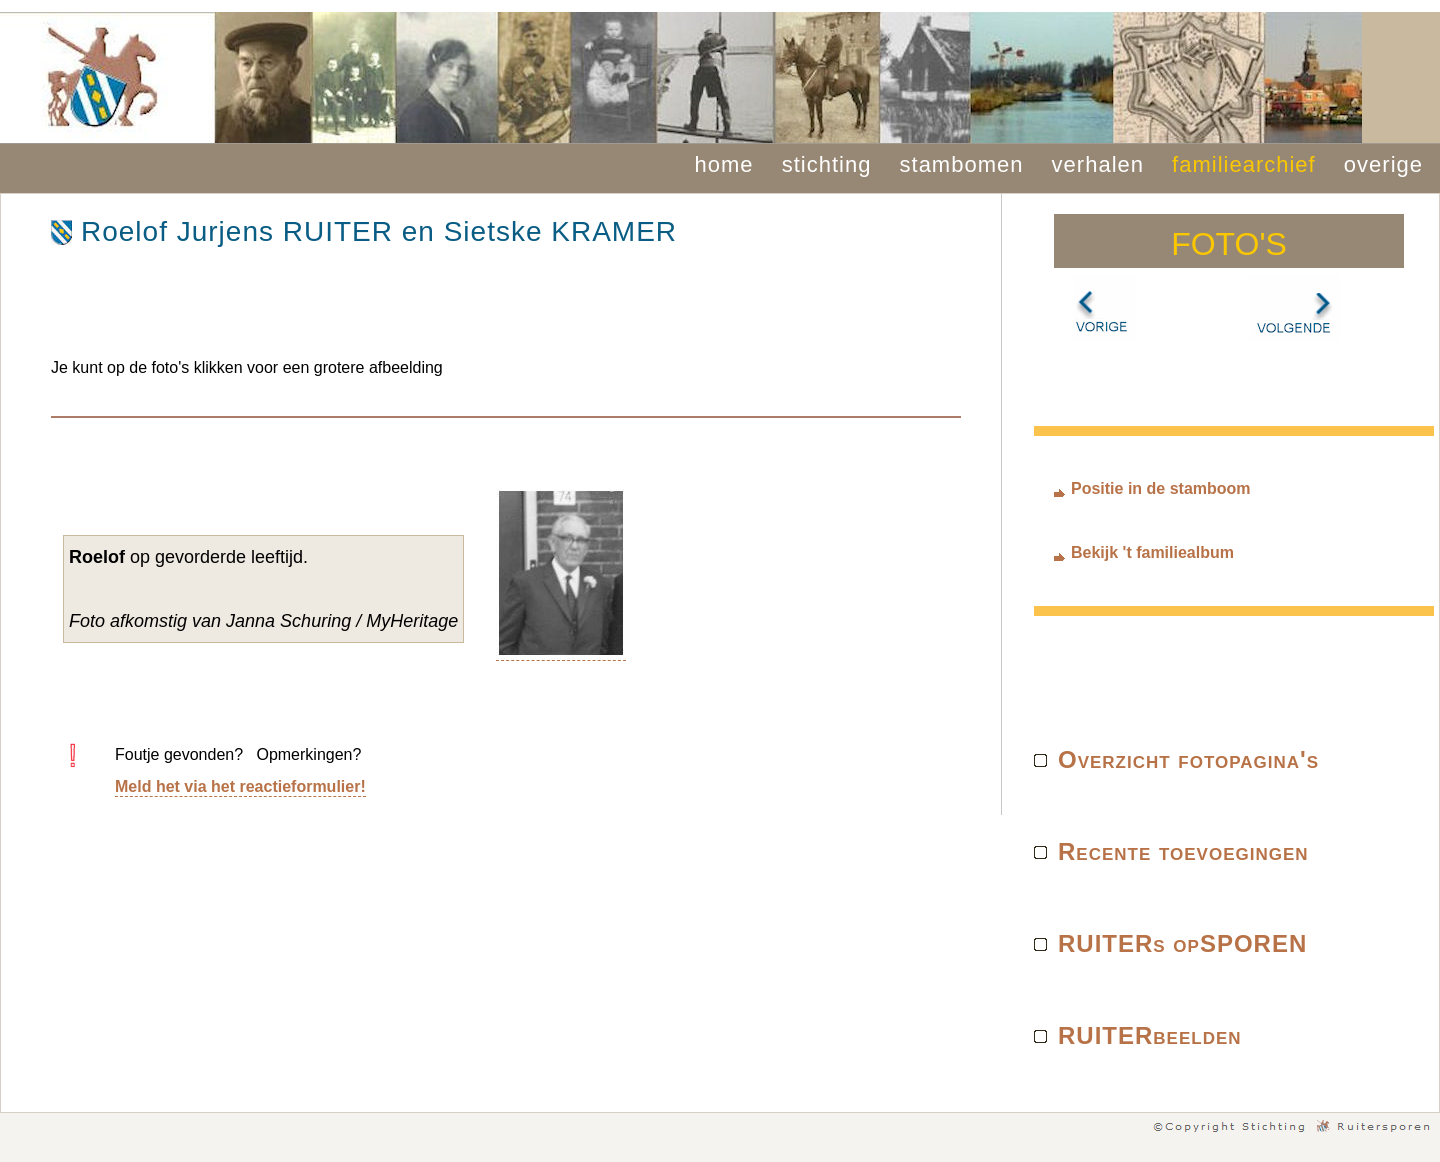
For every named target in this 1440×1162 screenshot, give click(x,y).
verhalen (1098, 164)
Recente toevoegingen (1183, 851)
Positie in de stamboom (1161, 488)
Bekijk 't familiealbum (1152, 552)
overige (1383, 164)
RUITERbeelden (1150, 1035)
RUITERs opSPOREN (1182, 943)
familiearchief (1244, 164)
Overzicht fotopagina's (1188, 759)
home (724, 164)
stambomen (962, 164)
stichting (827, 164)
